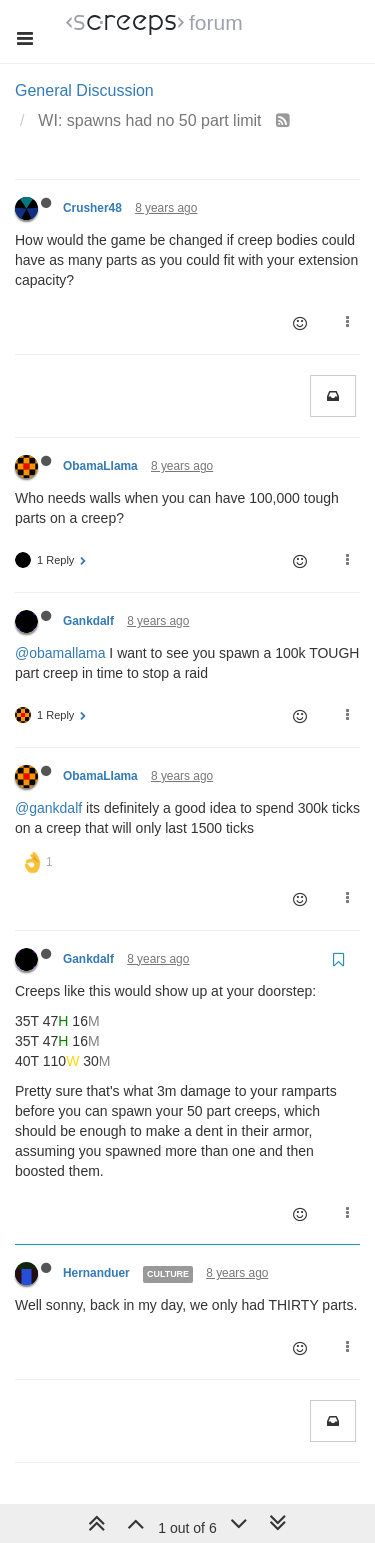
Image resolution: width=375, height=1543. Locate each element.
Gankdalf (88, 621)
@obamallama (60, 653)
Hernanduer (96, 1273)
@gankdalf (48, 808)
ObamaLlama (100, 466)
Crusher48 (92, 208)
